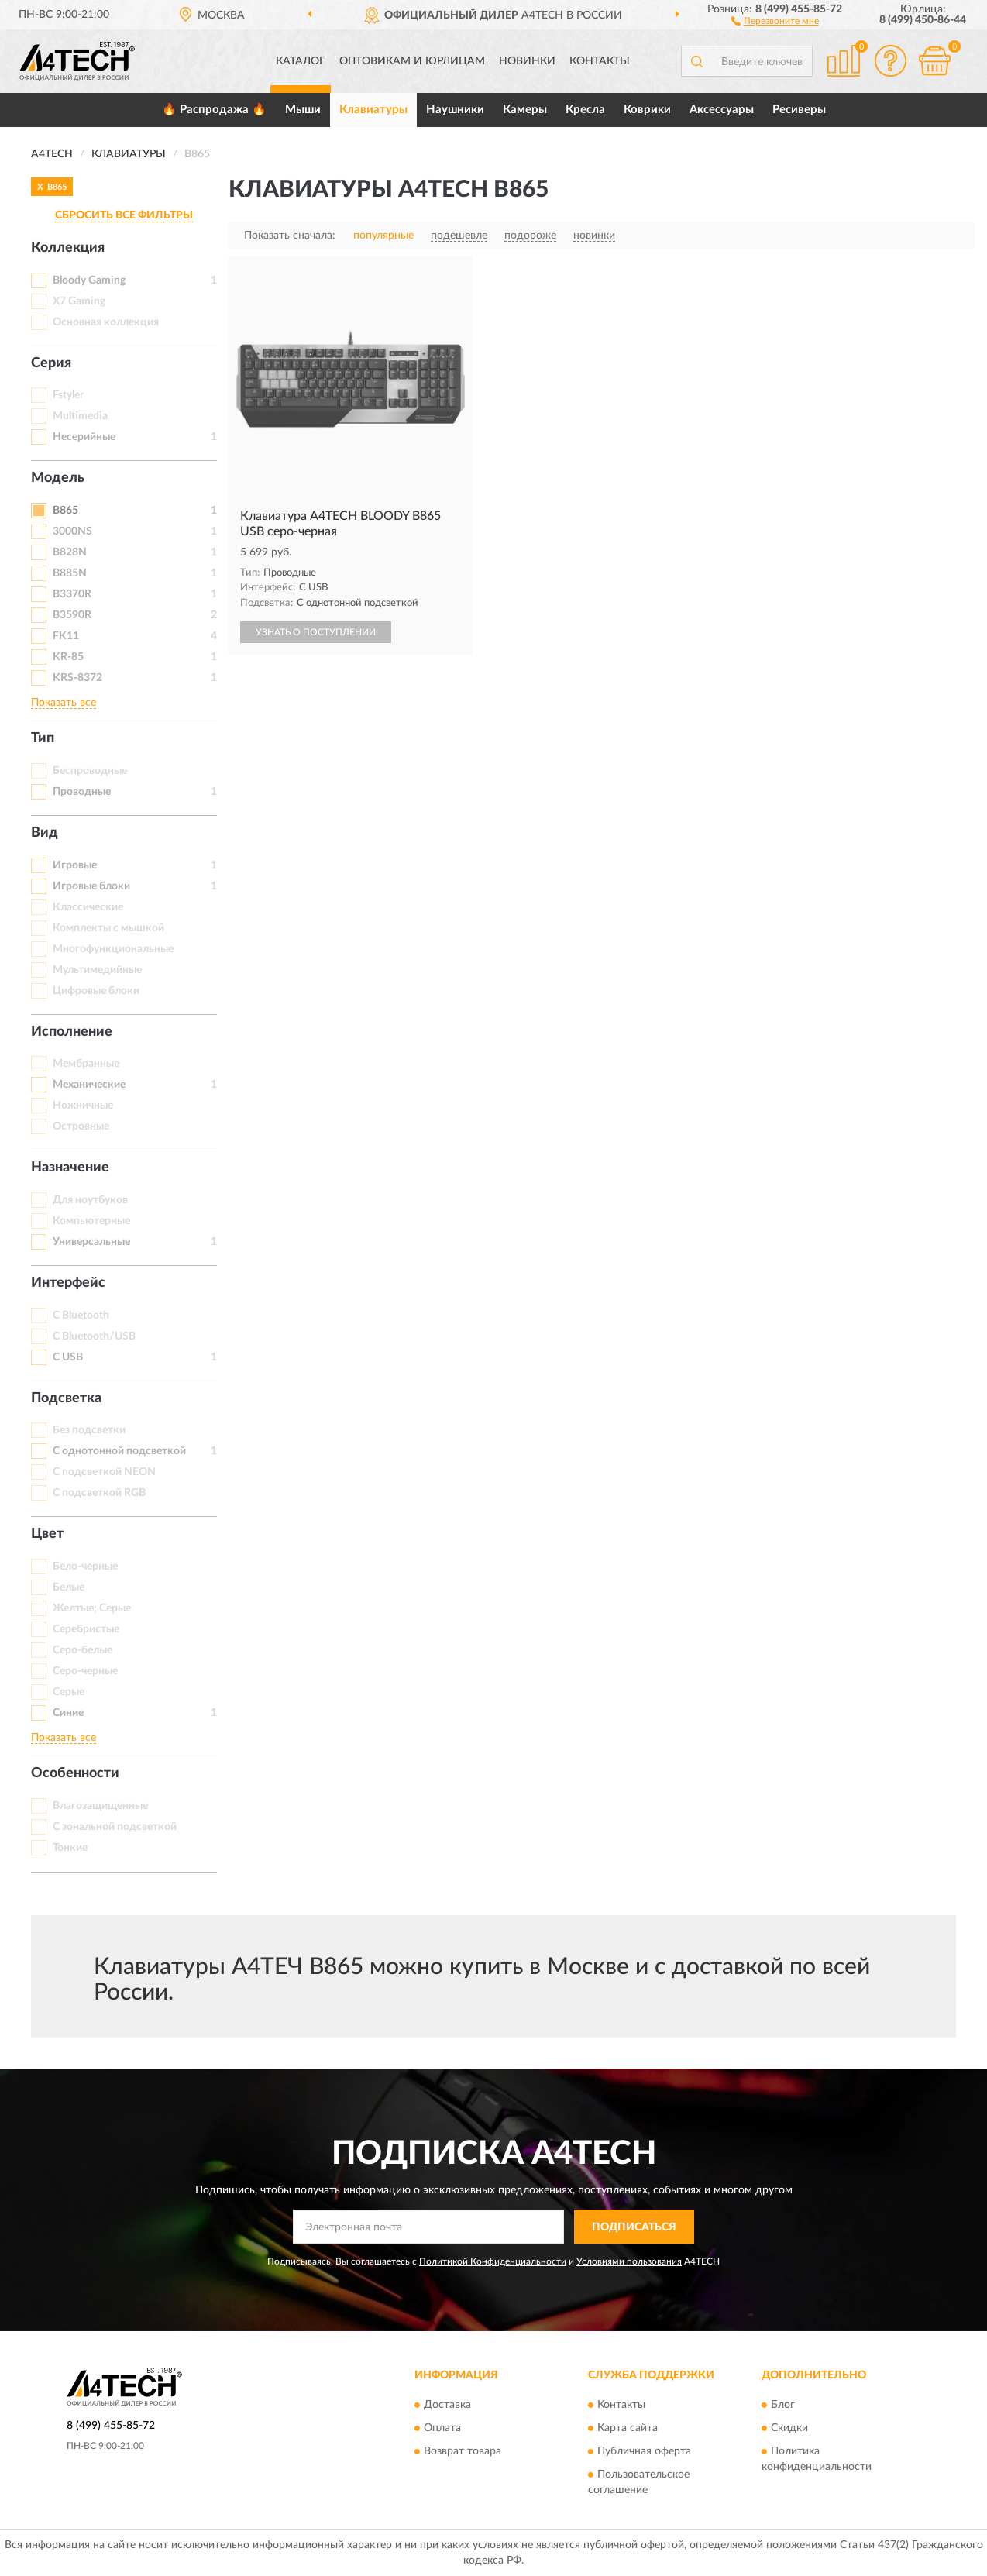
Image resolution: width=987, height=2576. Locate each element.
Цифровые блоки (96, 990)
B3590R (72, 615)
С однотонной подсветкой (119, 1451)
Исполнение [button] (71, 1032)
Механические (89, 1084)
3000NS (72, 531)
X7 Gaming (79, 301)
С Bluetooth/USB (94, 1336)
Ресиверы (799, 109)
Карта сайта (627, 2428)
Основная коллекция (106, 322)
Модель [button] (57, 478)
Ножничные (83, 1105)
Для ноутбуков (90, 1200)
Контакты (599, 61)
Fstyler (68, 395)
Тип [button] (42, 738)
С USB (68, 1357)
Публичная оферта (644, 2451)
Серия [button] (51, 363)
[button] (775, 20)
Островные (81, 1126)
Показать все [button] (63, 702)
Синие (68, 1713)
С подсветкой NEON (104, 1472)
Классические (88, 907)
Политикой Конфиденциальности (492, 2261)
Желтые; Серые (92, 1608)
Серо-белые (82, 1650)
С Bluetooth (81, 1315)
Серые (68, 1692)
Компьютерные (91, 1221)
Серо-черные (85, 1671)
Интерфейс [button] (68, 1283)
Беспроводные (90, 770)
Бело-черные (85, 1566)
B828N (70, 552)
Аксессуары (722, 109)
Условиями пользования (629, 2261)
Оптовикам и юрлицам (412, 61)
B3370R (72, 594)
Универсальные (91, 1241)
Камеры (525, 109)
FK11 (66, 636)
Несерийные (84, 437)
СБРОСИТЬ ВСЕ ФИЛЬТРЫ (124, 215)
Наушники (455, 109)
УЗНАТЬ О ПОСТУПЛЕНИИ (316, 632)
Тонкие (70, 1847)
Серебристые (86, 1629)
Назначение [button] (70, 1168)
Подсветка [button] (66, 1398)
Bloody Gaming (89, 280)
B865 (65, 510)
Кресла (585, 109)
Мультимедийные (97, 970)
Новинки (527, 61)
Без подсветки (89, 1430)
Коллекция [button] (68, 248)
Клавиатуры (373, 109)
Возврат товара (462, 2451)
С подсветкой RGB (99, 1492)
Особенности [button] (75, 1773)
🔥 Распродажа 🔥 (214, 109)
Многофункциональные (113, 949)
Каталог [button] (300, 61)
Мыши (303, 109)
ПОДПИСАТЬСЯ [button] (634, 2227)
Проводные (82, 791)
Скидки (789, 2428)
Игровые (75, 865)
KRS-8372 (77, 677)
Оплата (442, 2428)
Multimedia (80, 416)
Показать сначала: (289, 235)
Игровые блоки (91, 886)
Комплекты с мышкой (108, 928)
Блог (783, 2404)
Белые (68, 1587)
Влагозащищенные (100, 1805)
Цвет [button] (47, 1534)
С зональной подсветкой (115, 1826)
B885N (70, 573)
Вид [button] (44, 833)
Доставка (447, 2404)
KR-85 (68, 657)
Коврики (647, 109)
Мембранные (86, 1063)
